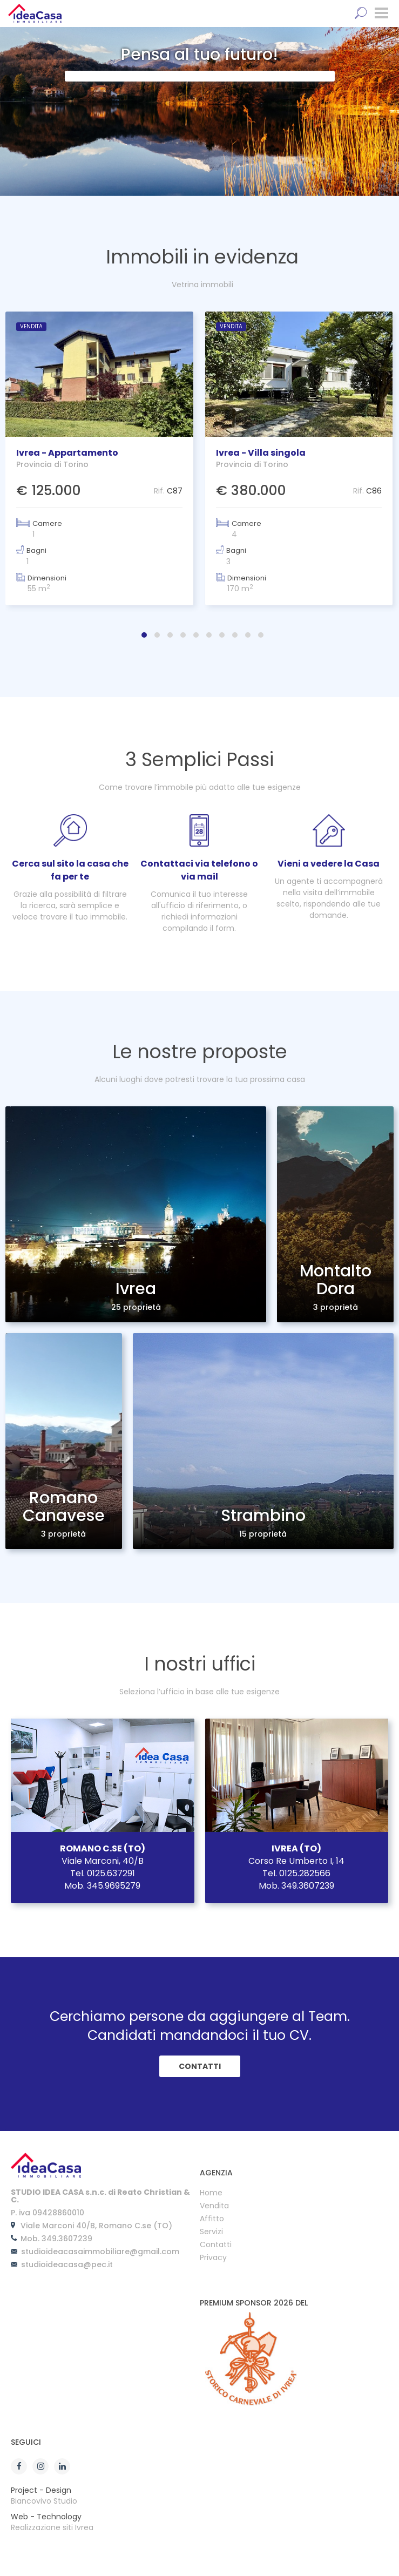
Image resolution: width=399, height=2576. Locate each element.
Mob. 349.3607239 (296, 1885)
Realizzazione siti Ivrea (52, 2527)
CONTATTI (200, 2066)
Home (211, 2193)
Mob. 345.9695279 (102, 1885)
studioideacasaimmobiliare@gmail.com (100, 2251)
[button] (144, 635)
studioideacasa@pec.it (67, 2264)
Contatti (216, 2245)
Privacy (213, 2258)
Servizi (211, 2232)
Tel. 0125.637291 (102, 1873)
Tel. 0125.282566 (296, 1873)
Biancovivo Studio (44, 2501)
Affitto (212, 2219)
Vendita (214, 2206)
